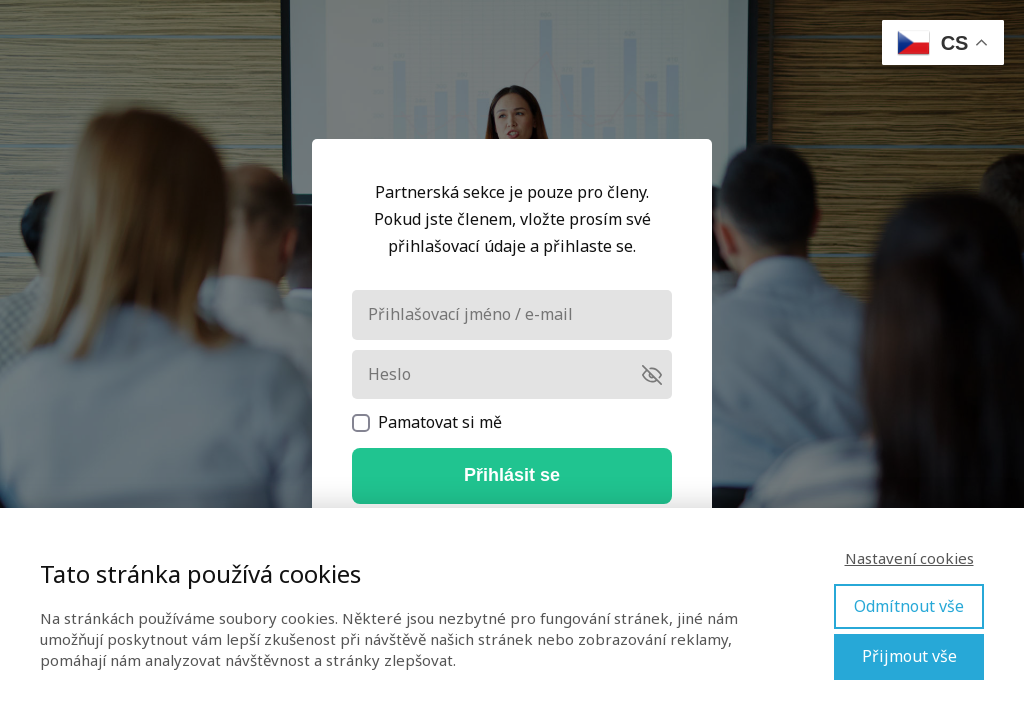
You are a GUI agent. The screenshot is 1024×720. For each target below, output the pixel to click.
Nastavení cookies (909, 558)
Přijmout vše (909, 656)
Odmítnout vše (909, 606)
